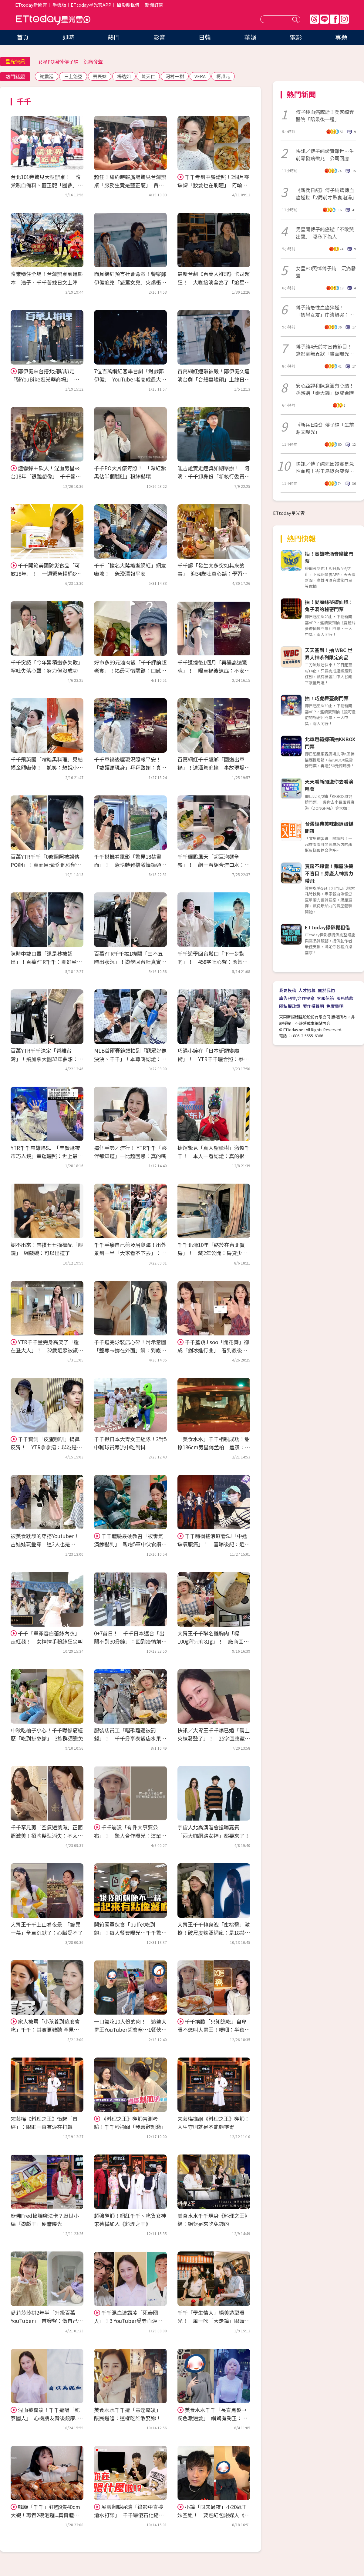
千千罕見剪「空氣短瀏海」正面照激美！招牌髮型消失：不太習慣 (47, 1835)
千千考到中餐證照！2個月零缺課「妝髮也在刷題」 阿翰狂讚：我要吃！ (213, 185)
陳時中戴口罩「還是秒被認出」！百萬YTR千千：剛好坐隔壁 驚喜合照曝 (46, 962)
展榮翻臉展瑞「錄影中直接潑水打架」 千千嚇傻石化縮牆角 (129, 2515)
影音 (159, 37)
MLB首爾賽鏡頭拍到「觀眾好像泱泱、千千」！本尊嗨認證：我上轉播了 (130, 1059)
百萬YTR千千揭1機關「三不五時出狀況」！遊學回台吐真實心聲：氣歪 (130, 962)
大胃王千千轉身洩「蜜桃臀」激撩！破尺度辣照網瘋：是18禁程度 (213, 1932)
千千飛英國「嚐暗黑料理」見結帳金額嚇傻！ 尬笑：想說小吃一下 (47, 767)
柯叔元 (223, 76)
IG (344, 19)
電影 (296, 37)
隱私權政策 (289, 1006)
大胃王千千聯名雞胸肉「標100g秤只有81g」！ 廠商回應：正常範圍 (210, 1641)
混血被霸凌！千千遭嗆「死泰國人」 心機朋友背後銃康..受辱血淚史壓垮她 (47, 2418)
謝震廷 (46, 76)
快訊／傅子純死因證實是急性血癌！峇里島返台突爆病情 (325, 467)
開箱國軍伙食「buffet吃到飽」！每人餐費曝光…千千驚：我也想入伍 (130, 1932)
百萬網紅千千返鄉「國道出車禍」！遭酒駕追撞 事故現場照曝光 (213, 767)
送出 (295, 19)
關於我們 (326, 990)
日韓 (205, 37)
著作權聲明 (313, 1006)
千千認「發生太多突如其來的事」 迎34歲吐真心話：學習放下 (212, 573)
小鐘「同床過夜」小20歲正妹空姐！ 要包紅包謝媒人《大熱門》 (213, 2515)
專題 (341, 37)
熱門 (114, 37)
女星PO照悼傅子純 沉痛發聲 (70, 61)
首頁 (23, 37)
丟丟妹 (99, 76)
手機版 (59, 5)
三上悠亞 (73, 76)
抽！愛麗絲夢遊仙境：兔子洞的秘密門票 (329, 605)
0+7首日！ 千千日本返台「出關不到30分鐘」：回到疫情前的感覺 (130, 1641)
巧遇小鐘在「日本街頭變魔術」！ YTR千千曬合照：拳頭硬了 (213, 1059)
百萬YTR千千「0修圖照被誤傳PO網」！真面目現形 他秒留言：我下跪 (45, 865)
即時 (68, 37)
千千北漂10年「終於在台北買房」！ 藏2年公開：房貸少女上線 (212, 1253)
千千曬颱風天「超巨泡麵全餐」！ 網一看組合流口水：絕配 (213, 865)
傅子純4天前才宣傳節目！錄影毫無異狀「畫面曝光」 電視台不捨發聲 (326, 350)
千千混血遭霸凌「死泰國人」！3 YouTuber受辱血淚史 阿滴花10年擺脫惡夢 (130, 2321)
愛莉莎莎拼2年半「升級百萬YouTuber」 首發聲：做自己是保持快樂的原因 (47, 2321)
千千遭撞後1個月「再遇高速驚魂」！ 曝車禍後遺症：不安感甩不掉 (213, 670)
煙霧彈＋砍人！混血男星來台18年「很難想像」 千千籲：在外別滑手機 (46, 476)
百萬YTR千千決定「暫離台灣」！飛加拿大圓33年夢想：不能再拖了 (47, 1059)
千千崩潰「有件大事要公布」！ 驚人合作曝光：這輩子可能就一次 (130, 1835)
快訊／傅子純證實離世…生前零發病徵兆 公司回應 (325, 154)
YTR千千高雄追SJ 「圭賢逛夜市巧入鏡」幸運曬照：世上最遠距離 (47, 1156)
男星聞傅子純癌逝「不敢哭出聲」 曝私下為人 (325, 232)
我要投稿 (287, 990)
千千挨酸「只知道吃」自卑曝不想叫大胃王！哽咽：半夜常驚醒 (213, 2029)
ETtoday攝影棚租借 (327, 927)
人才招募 (306, 990)
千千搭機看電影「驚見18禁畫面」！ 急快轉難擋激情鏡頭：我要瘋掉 (130, 865)
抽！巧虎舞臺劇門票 (327, 698)
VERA (200, 76)
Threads (314, 19)
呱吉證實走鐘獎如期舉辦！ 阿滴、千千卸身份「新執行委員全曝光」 (213, 476)
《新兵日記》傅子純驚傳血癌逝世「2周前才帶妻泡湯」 (326, 193)
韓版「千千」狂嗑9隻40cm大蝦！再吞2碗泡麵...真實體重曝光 (45, 2515)
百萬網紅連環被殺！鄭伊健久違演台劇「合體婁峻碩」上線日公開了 (213, 379)
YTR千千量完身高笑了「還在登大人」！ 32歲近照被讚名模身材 (47, 1350)
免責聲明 (334, 1006)
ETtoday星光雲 (53, 20)
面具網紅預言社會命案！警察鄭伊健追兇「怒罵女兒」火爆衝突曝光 (130, 282)
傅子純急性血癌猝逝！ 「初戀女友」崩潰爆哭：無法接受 (325, 311)
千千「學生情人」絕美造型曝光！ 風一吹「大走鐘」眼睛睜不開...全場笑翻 (213, 2321)
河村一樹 (175, 76)
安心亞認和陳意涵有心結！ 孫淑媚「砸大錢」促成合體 (326, 389)
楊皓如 (124, 76)
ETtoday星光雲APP (91, 5)
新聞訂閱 (154, 5)
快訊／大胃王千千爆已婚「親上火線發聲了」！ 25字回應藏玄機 (213, 1738)
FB (334, 19)
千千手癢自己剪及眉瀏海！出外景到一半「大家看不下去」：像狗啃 (130, 1253)
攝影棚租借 (128, 5)
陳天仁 (148, 76)
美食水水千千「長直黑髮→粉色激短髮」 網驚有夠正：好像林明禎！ (212, 2418)
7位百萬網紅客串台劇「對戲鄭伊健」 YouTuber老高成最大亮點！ (130, 379)
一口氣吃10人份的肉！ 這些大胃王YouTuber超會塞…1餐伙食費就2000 (130, 2029)
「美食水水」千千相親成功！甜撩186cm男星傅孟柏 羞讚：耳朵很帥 (213, 1447)
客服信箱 (325, 998)
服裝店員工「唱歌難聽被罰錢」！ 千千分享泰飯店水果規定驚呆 (130, 1738)
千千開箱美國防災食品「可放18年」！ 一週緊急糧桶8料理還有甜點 (46, 573)
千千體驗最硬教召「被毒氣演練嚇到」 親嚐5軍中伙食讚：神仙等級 (130, 1544)
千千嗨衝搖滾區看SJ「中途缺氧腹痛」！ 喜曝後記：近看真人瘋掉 (213, 1544)
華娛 (250, 37)
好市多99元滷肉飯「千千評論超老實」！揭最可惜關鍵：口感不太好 (130, 670)
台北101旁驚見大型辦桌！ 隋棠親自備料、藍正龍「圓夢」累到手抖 (47, 185)
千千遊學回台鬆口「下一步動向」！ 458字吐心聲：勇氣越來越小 (212, 962)
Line (324, 19)
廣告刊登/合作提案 (297, 998)
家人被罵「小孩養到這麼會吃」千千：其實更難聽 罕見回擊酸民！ (45, 2029)
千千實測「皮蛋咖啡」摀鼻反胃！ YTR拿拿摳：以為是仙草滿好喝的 (46, 1447)
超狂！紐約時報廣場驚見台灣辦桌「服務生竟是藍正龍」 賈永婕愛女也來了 (130, 185)
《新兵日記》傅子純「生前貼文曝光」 (325, 428)
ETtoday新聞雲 (31, 5)
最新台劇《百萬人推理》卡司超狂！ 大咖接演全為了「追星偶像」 (213, 282)
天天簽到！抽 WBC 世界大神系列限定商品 (328, 653)
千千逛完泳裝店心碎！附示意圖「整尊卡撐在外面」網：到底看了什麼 (130, 1350)
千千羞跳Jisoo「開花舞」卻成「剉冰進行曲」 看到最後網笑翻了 (213, 1350)
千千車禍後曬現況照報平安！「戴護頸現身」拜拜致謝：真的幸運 (130, 767)
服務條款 (344, 998)
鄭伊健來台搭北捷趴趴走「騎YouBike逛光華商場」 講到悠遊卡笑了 (45, 379)
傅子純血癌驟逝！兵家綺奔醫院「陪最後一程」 (325, 115)
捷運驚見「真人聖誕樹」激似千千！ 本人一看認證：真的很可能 (213, 1156)
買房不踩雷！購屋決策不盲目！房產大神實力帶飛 (329, 873)
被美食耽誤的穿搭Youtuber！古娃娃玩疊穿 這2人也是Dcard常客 (45, 1544)
